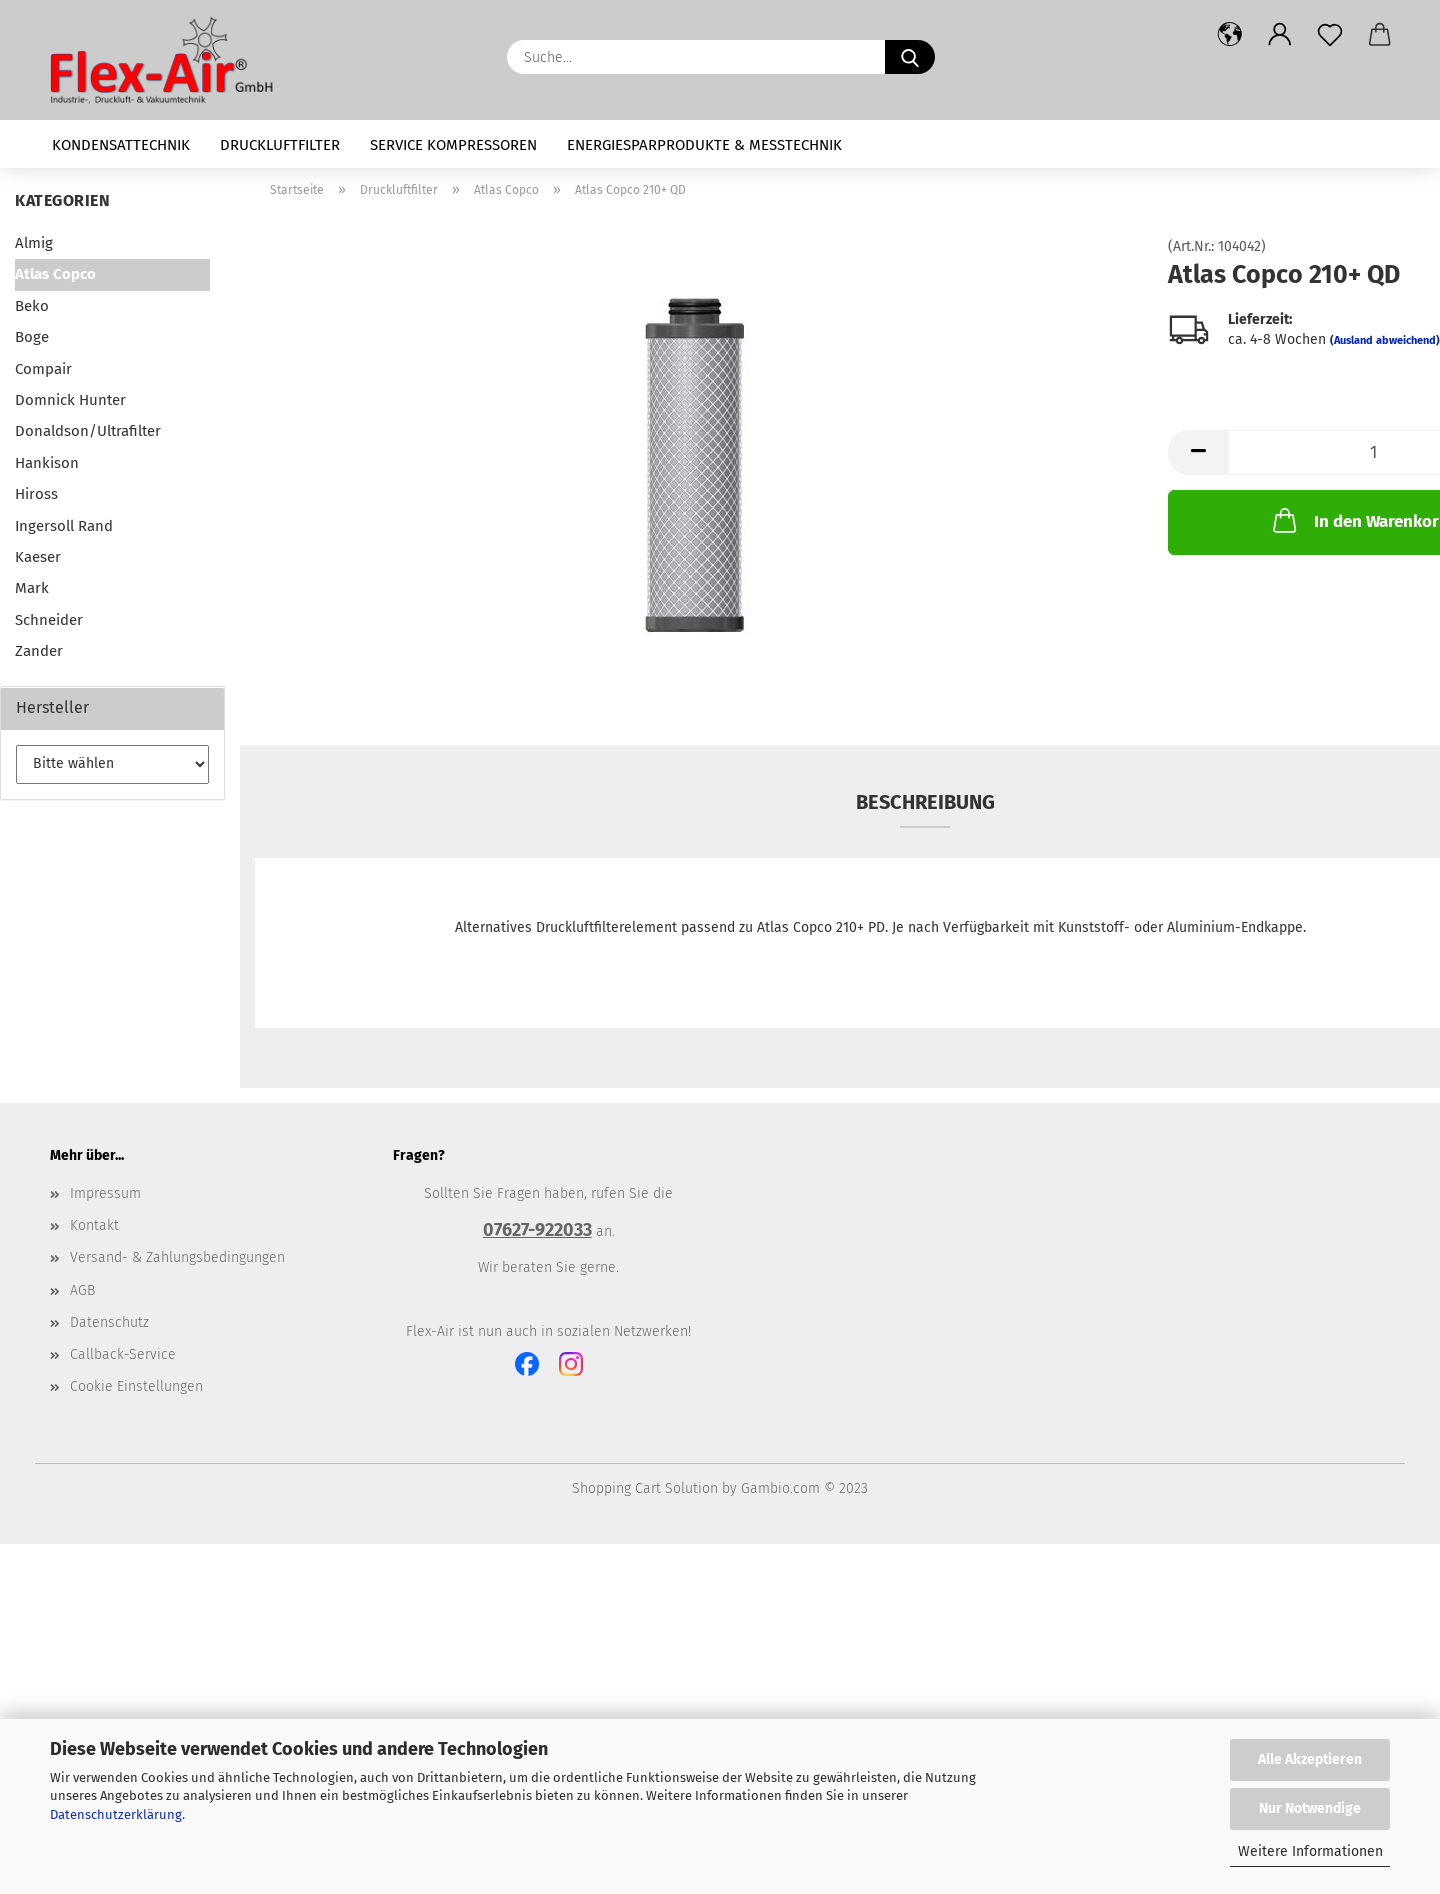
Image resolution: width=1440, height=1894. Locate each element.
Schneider (49, 620)
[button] (1230, 35)
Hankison (47, 463)
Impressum (105, 1193)
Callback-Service (123, 1354)
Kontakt (94, 1225)
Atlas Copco (55, 274)
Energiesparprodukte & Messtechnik (704, 145)
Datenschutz (109, 1322)
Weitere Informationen (1310, 1851)
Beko (32, 306)
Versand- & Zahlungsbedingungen (177, 1257)
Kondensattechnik (121, 145)
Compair (43, 369)
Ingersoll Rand (64, 526)
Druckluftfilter (280, 145)
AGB (82, 1290)
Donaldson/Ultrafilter (88, 431)
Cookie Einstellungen (136, 1386)
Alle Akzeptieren (1310, 1759)
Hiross (36, 494)
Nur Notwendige (1310, 1808)
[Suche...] (910, 57)
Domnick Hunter (70, 400)
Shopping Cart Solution (645, 1488)
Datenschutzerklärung (116, 1814)
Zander (39, 651)
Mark (32, 588)
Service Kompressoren (453, 145)
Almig (34, 243)
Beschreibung (925, 802)
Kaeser (38, 557)
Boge (32, 337)
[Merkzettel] (1330, 35)
